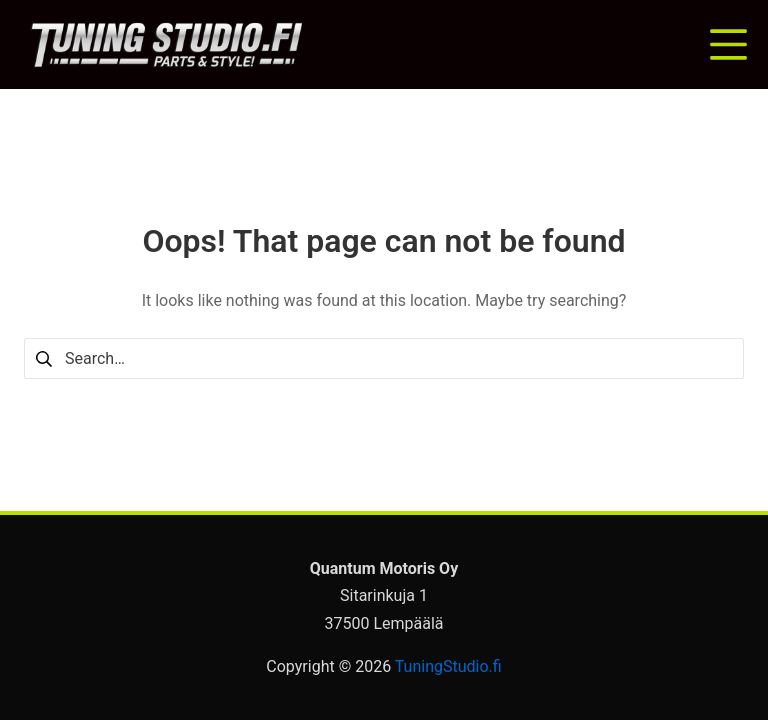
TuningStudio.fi (448, 666)
